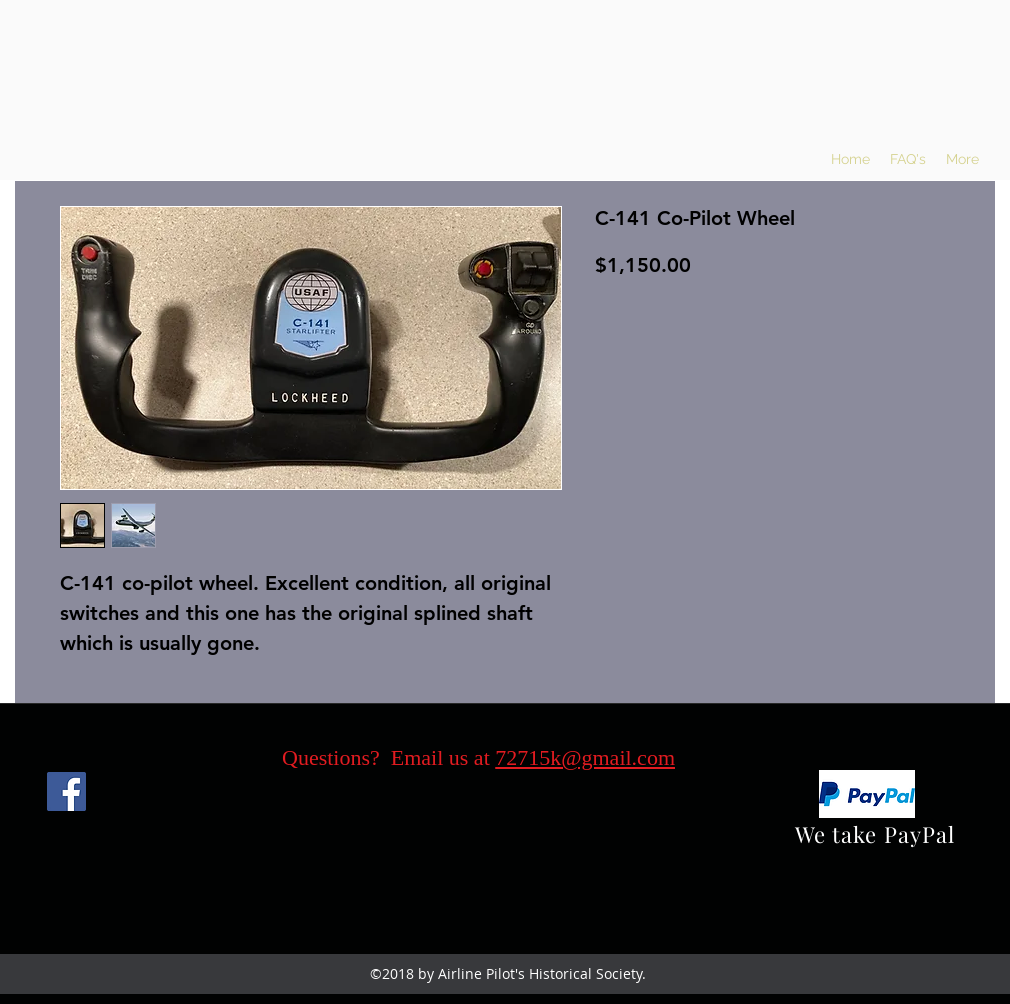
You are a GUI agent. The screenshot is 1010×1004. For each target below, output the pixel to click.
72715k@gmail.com (585, 757)
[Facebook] (66, 791)
